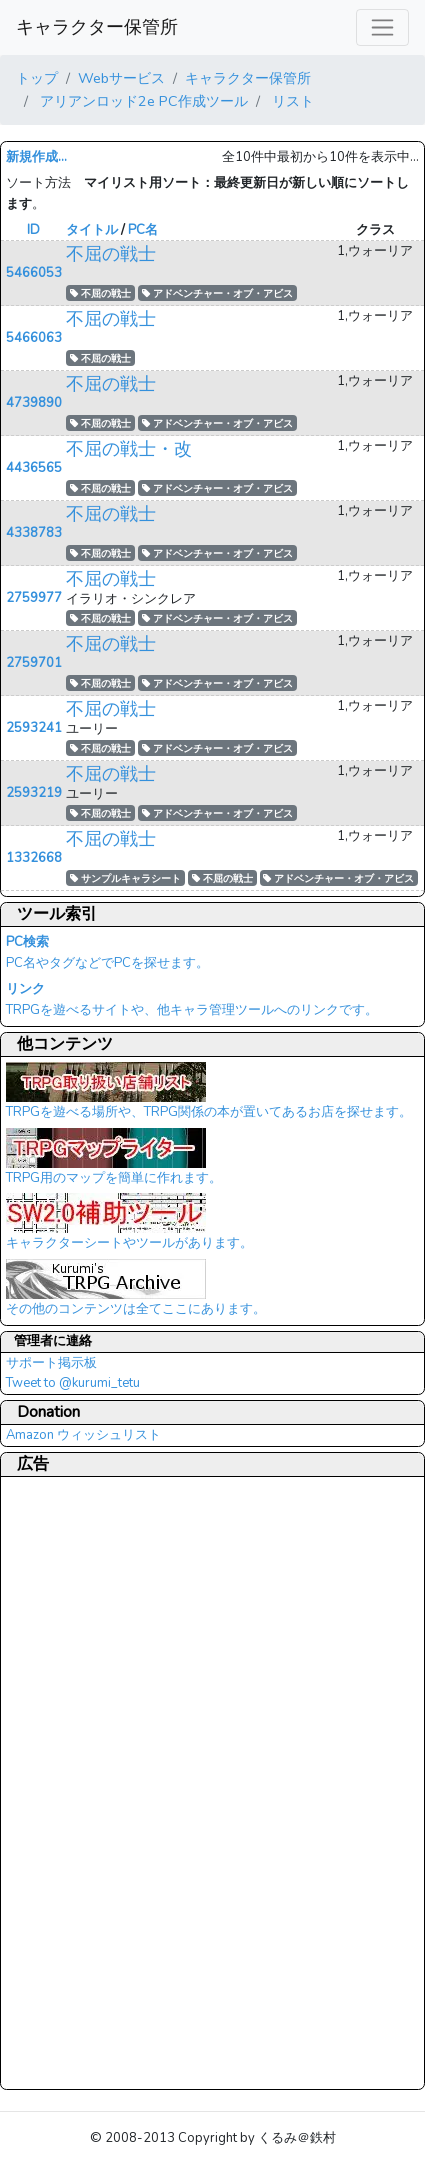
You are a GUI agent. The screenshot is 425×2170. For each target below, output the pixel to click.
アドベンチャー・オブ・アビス (217, 293)
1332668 (34, 858)
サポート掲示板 (51, 1363)
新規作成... (36, 157)
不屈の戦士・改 (129, 449)
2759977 (34, 598)
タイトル (92, 230)
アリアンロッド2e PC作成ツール (142, 101)
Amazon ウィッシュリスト (83, 1435)
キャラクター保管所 (97, 27)
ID (33, 230)
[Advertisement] (86, 1782)
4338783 (34, 533)
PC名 (143, 230)
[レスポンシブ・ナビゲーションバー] (382, 27)
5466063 (34, 338)
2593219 (34, 793)
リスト (291, 101)
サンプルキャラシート (125, 878)
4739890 (34, 403)
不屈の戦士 (111, 254)
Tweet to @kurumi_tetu (73, 1383)
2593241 (34, 728)
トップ (37, 78)
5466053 (34, 273)
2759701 (34, 663)
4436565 (34, 468)
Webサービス (121, 78)
